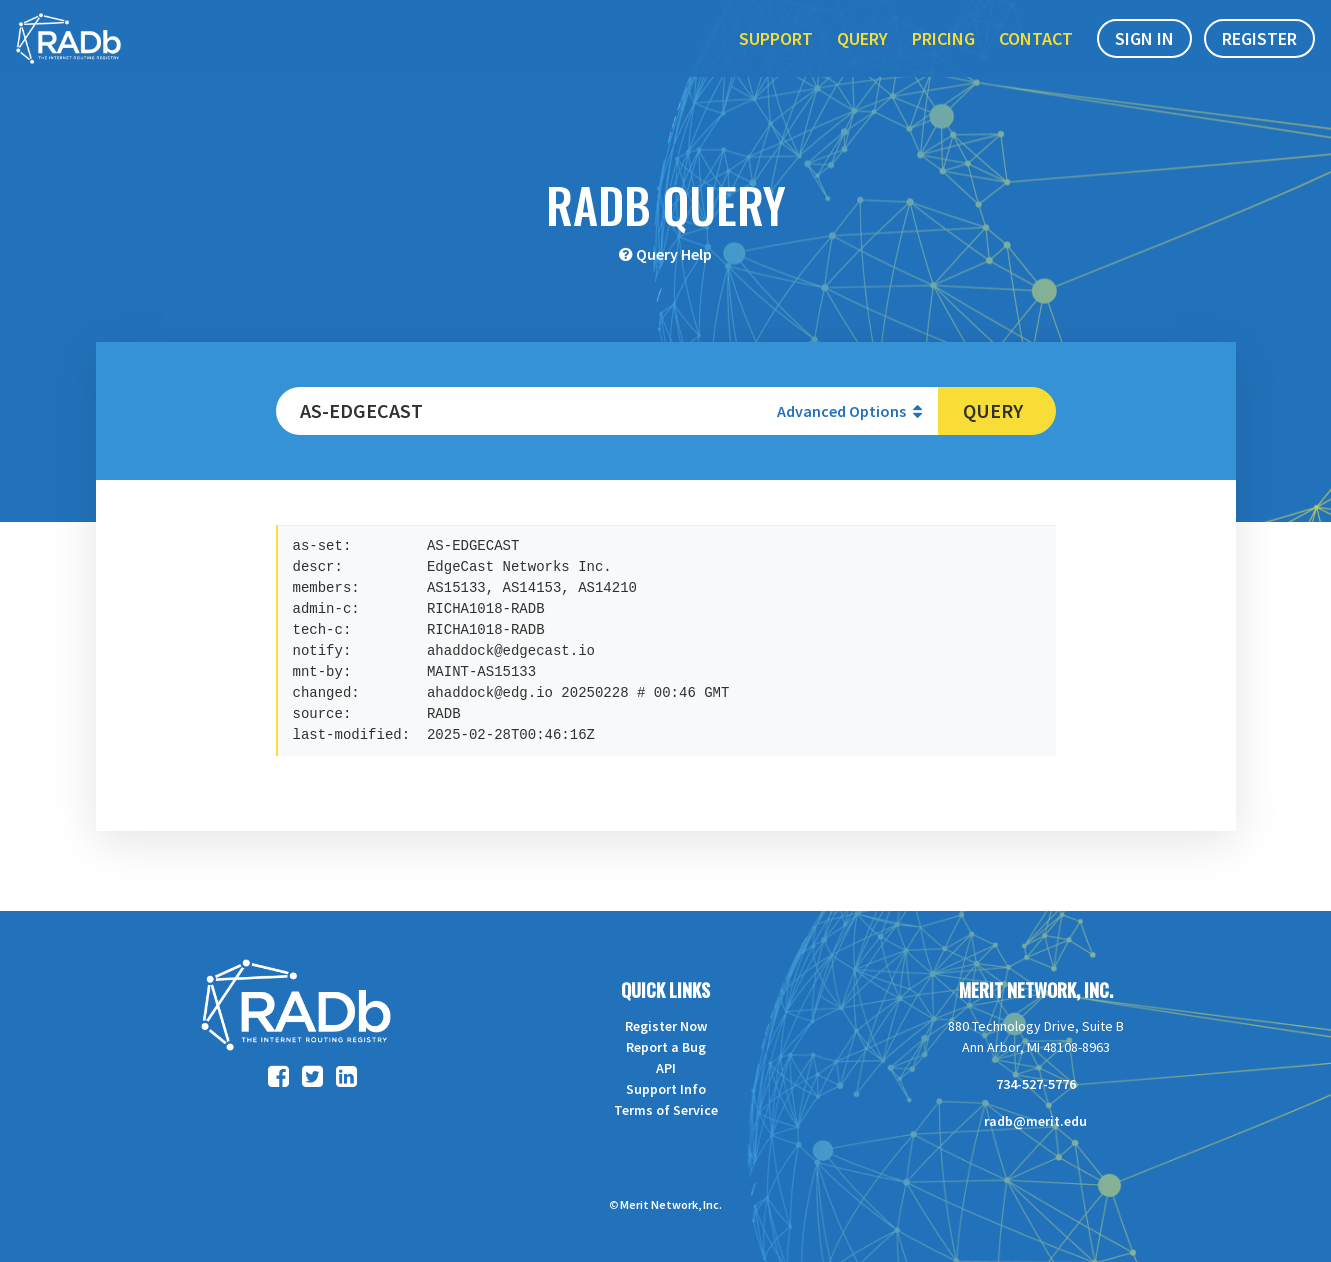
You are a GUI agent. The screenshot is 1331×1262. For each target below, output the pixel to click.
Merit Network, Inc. (1036, 990)
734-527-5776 (1036, 1084)
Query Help (674, 254)
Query (862, 58)
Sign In (1144, 58)
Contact (1036, 58)
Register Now (666, 1026)
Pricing (943, 58)
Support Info (666, 1089)
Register (1259, 58)
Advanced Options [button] (849, 411)
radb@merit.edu (1035, 1121)
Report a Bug (666, 1047)
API (666, 1068)
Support (776, 58)
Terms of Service (666, 1110)
